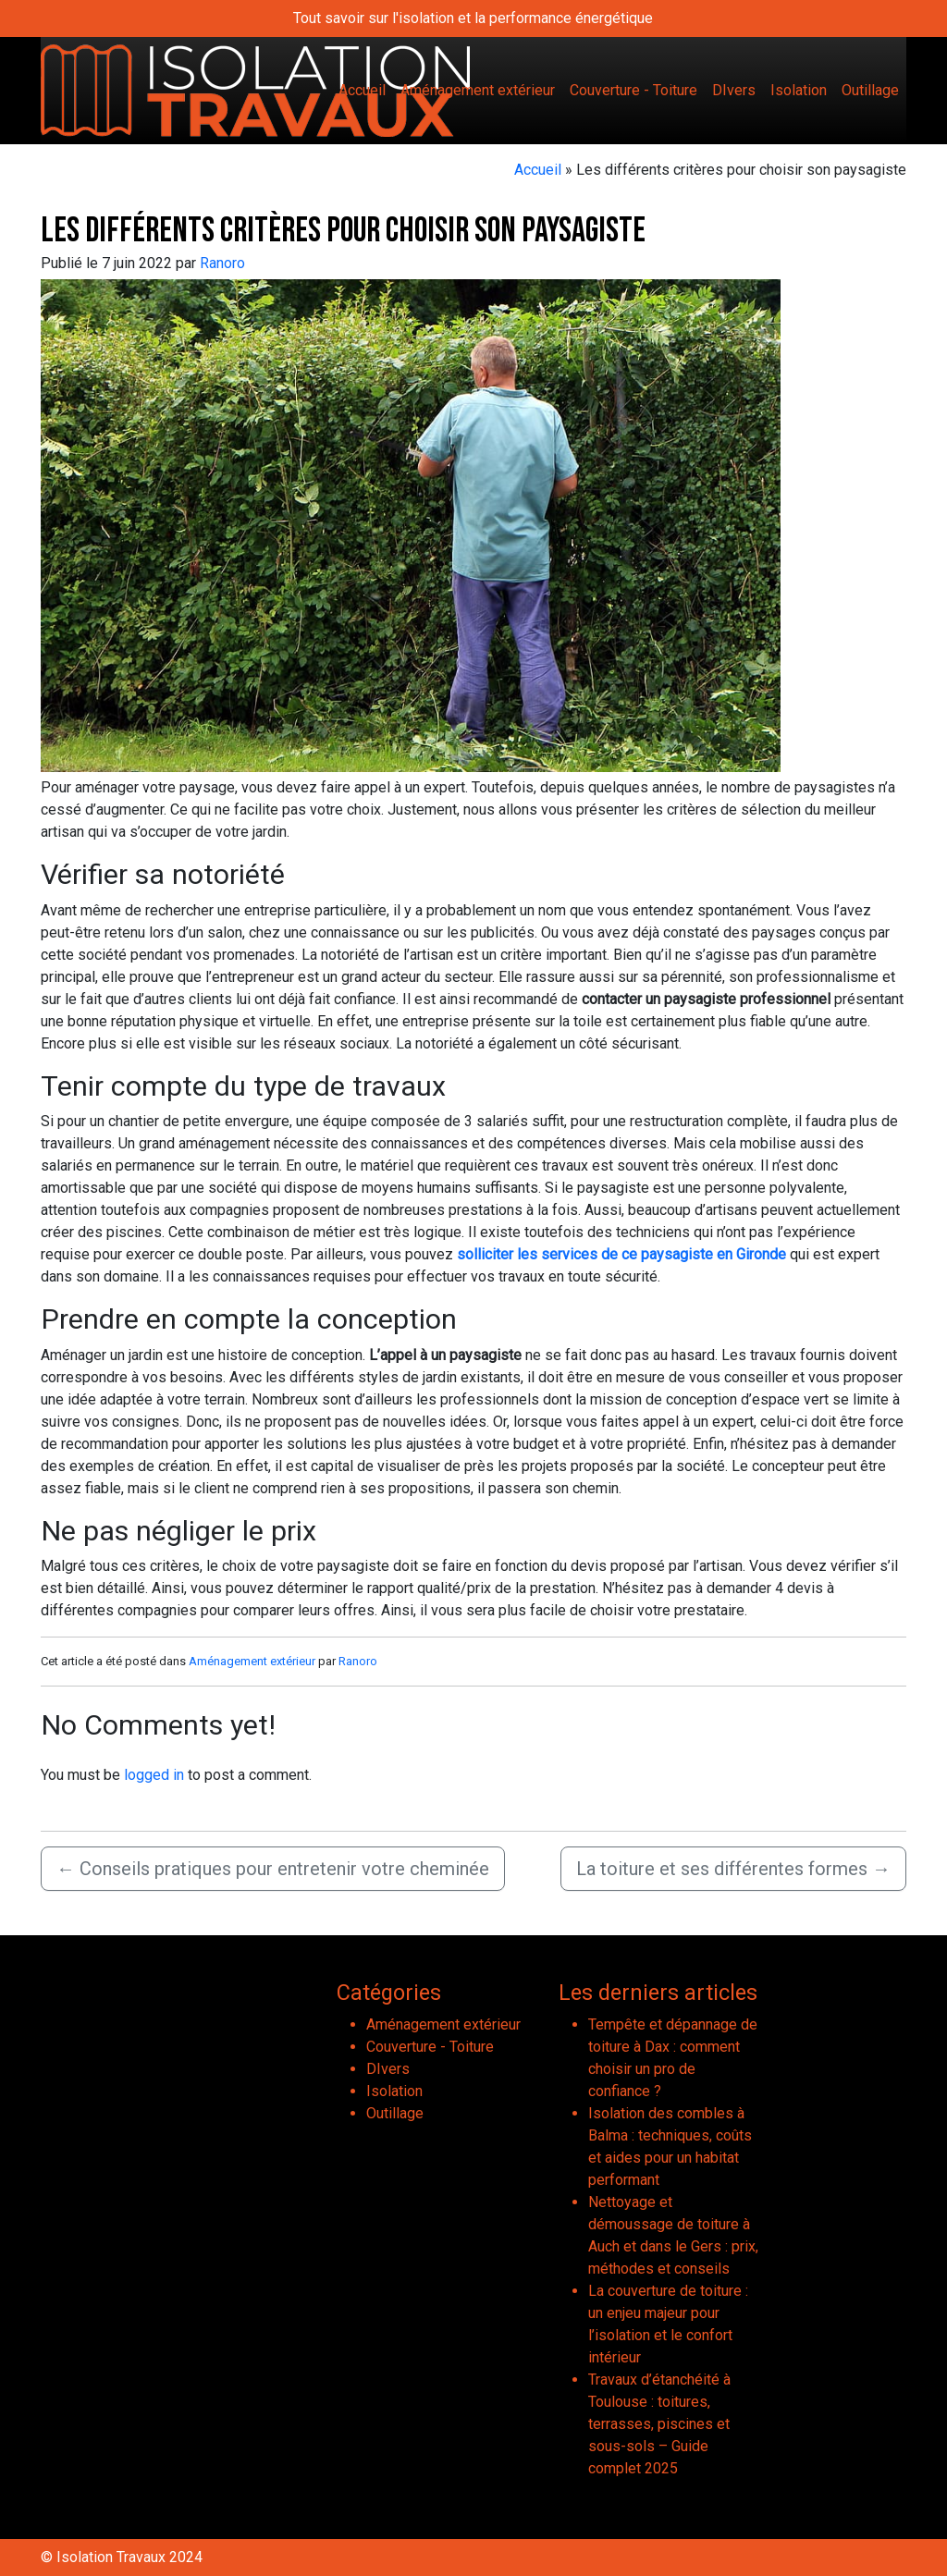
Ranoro (222, 263)
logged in (154, 1775)
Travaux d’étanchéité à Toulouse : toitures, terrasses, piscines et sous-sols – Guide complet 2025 (659, 2424)
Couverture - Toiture (633, 90)
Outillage (870, 90)
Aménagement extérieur (477, 90)
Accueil (362, 90)
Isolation (798, 90)
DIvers (734, 90)
